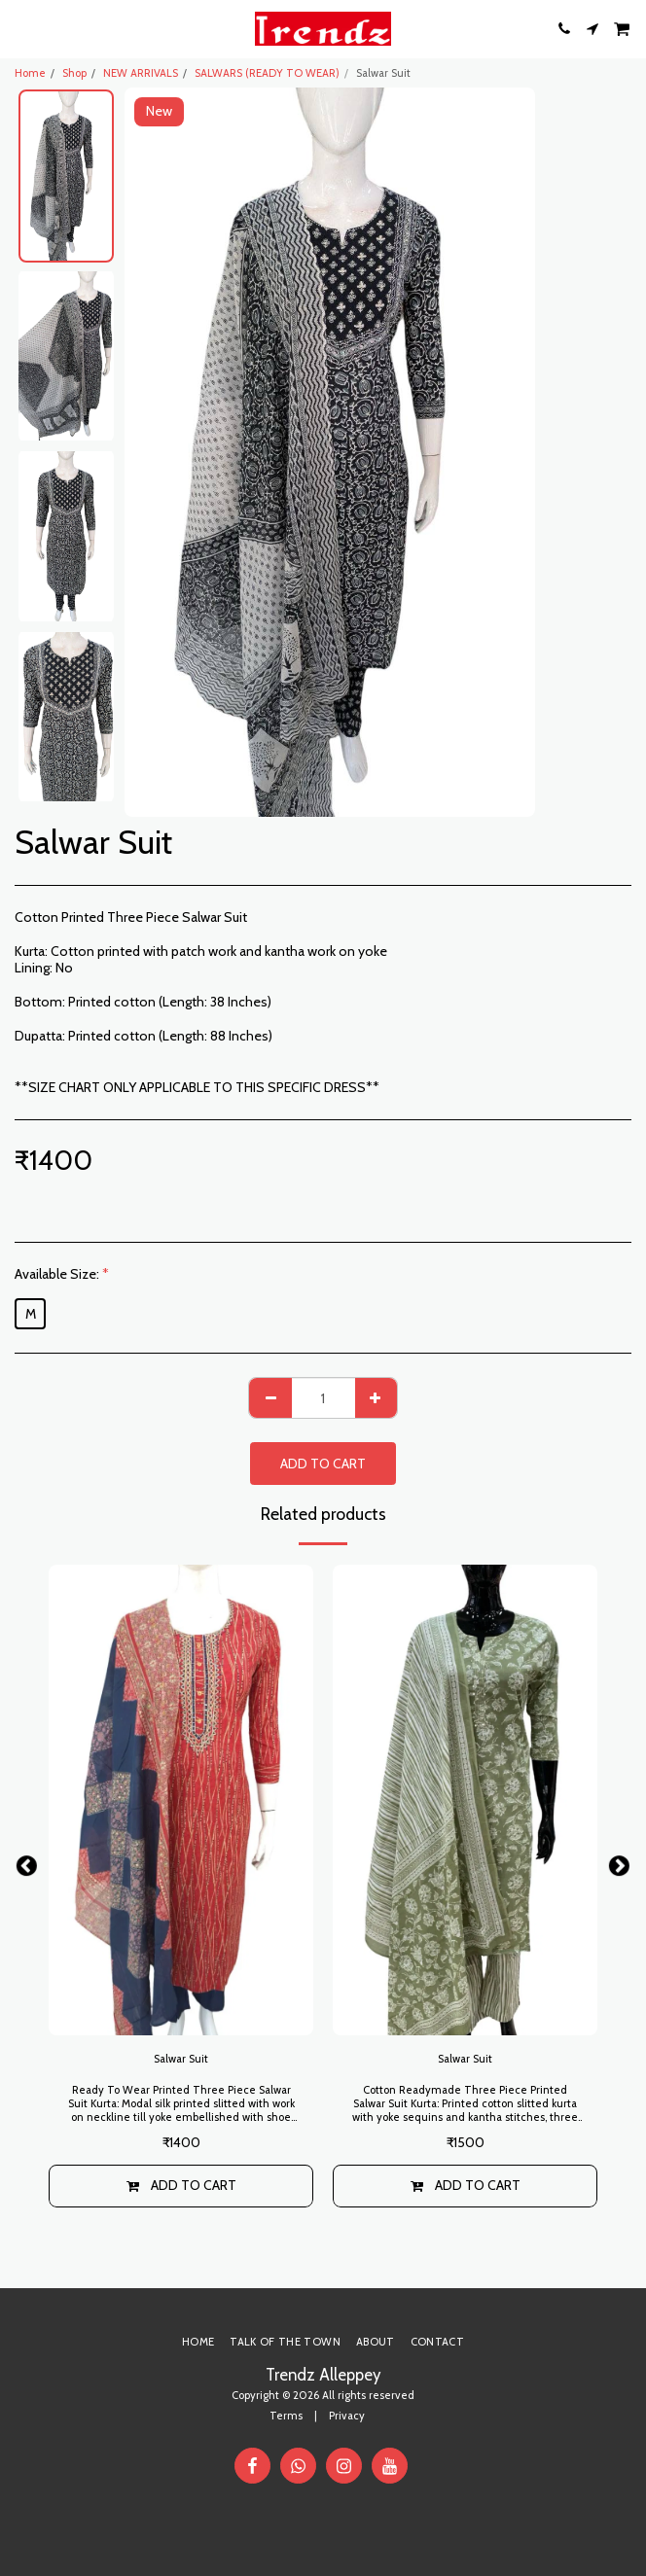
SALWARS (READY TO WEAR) (267, 73)
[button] (21, 28)
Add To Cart (323, 1463)
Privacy (347, 2415)
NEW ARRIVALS (140, 73)
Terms (286, 2415)
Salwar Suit (181, 2058)
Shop (74, 73)
